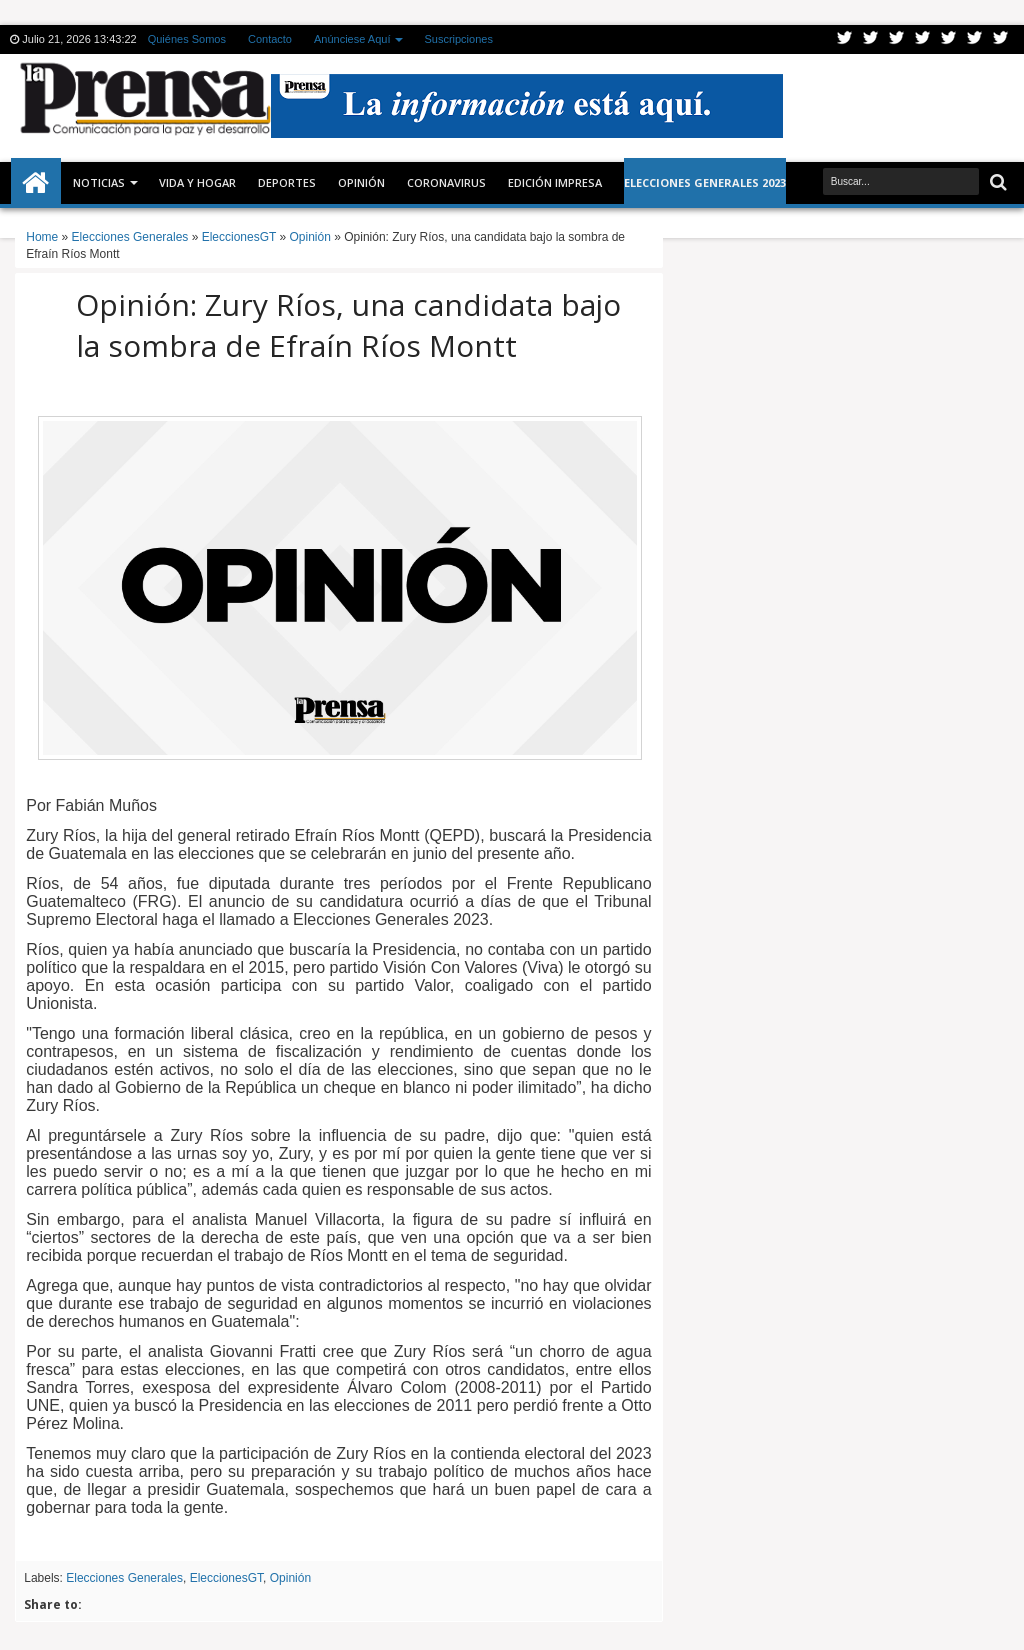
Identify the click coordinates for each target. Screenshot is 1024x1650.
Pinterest (1001, 39)
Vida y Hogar (197, 182)
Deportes (287, 182)
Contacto (270, 39)
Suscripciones (458, 39)
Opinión (361, 182)
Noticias (99, 182)
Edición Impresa (555, 182)
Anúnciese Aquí (352, 39)
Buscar (996, 182)
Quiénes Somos (187, 39)
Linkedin (949, 39)
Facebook (871, 39)
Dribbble (975, 39)
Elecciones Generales (124, 1578)
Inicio (36, 183)
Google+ (897, 39)
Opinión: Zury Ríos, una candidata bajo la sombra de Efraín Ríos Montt (348, 325)
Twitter (845, 39)
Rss (923, 39)
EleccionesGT (226, 1578)
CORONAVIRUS (446, 182)
